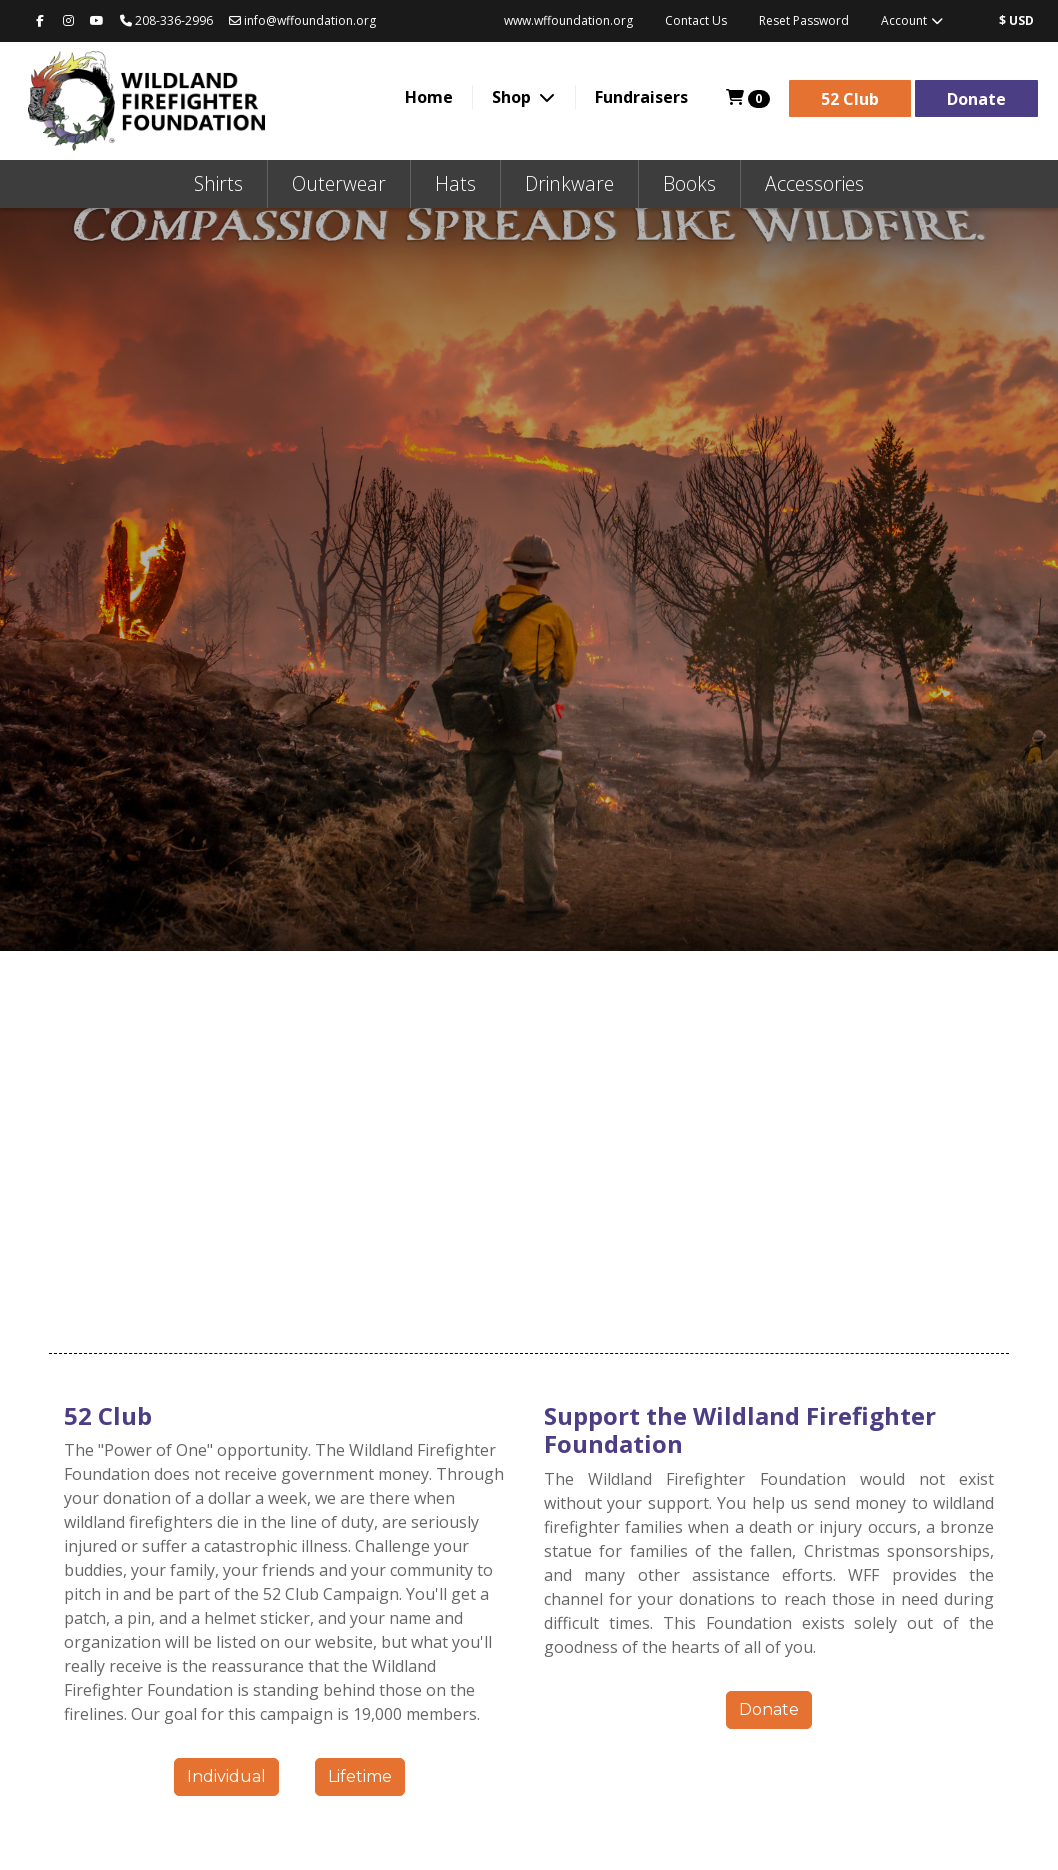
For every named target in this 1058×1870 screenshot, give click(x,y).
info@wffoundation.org (302, 20)
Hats (455, 183)
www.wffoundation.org (568, 20)
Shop (513, 97)
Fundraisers (641, 97)
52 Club (850, 99)
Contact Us (696, 20)
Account (913, 20)
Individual (226, 1776)
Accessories (814, 183)
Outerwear (339, 183)
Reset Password (804, 20)
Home (429, 97)
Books (689, 183)
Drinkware (569, 183)
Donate (976, 99)
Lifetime (360, 1776)
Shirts (218, 183)
